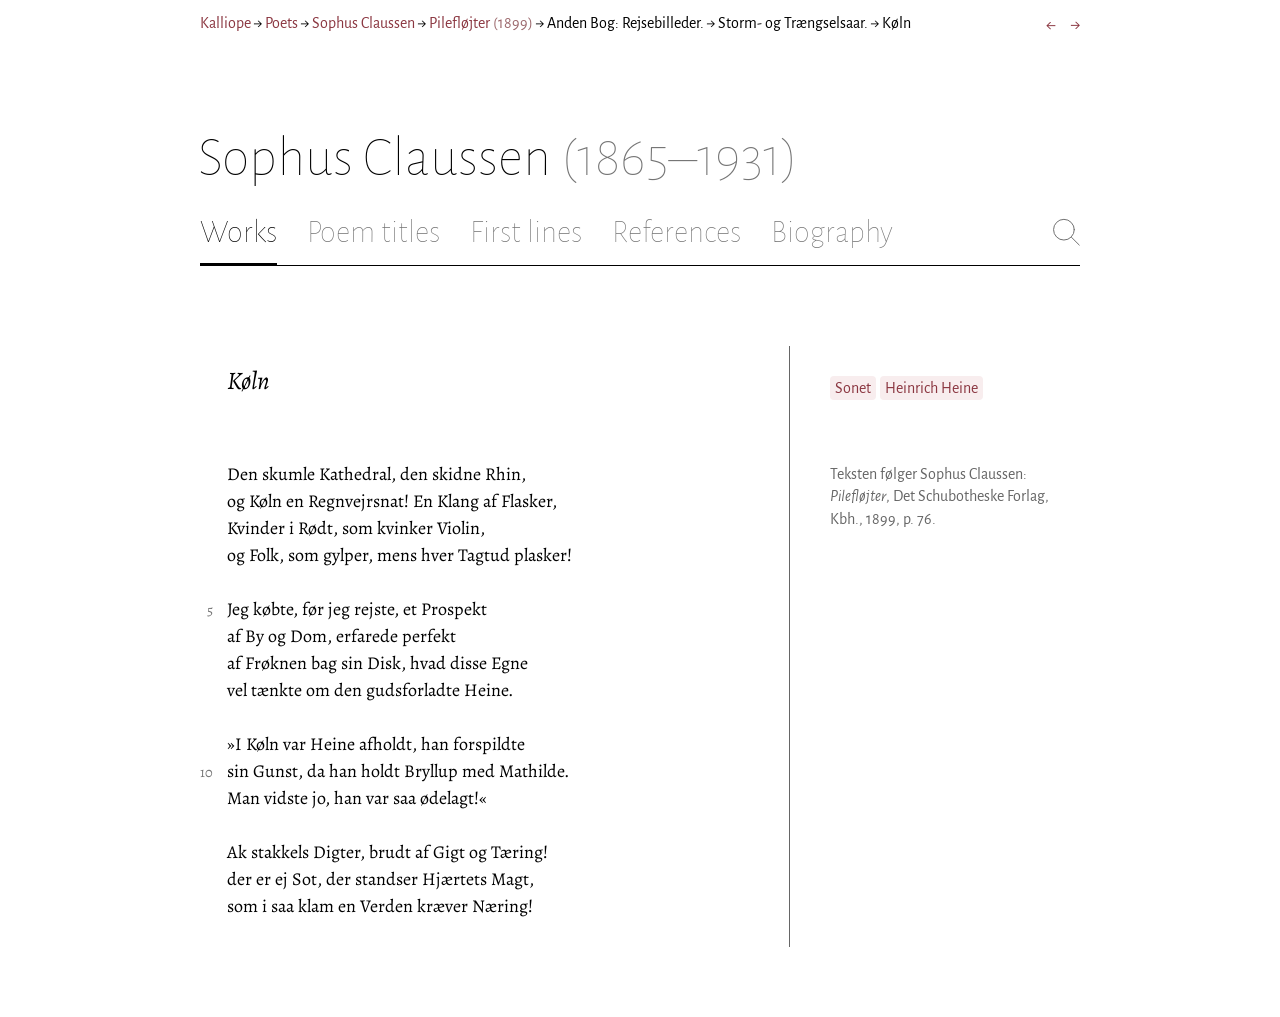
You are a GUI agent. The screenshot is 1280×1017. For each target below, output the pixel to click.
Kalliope (225, 23)
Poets (281, 23)
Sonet (853, 388)
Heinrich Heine (931, 388)
